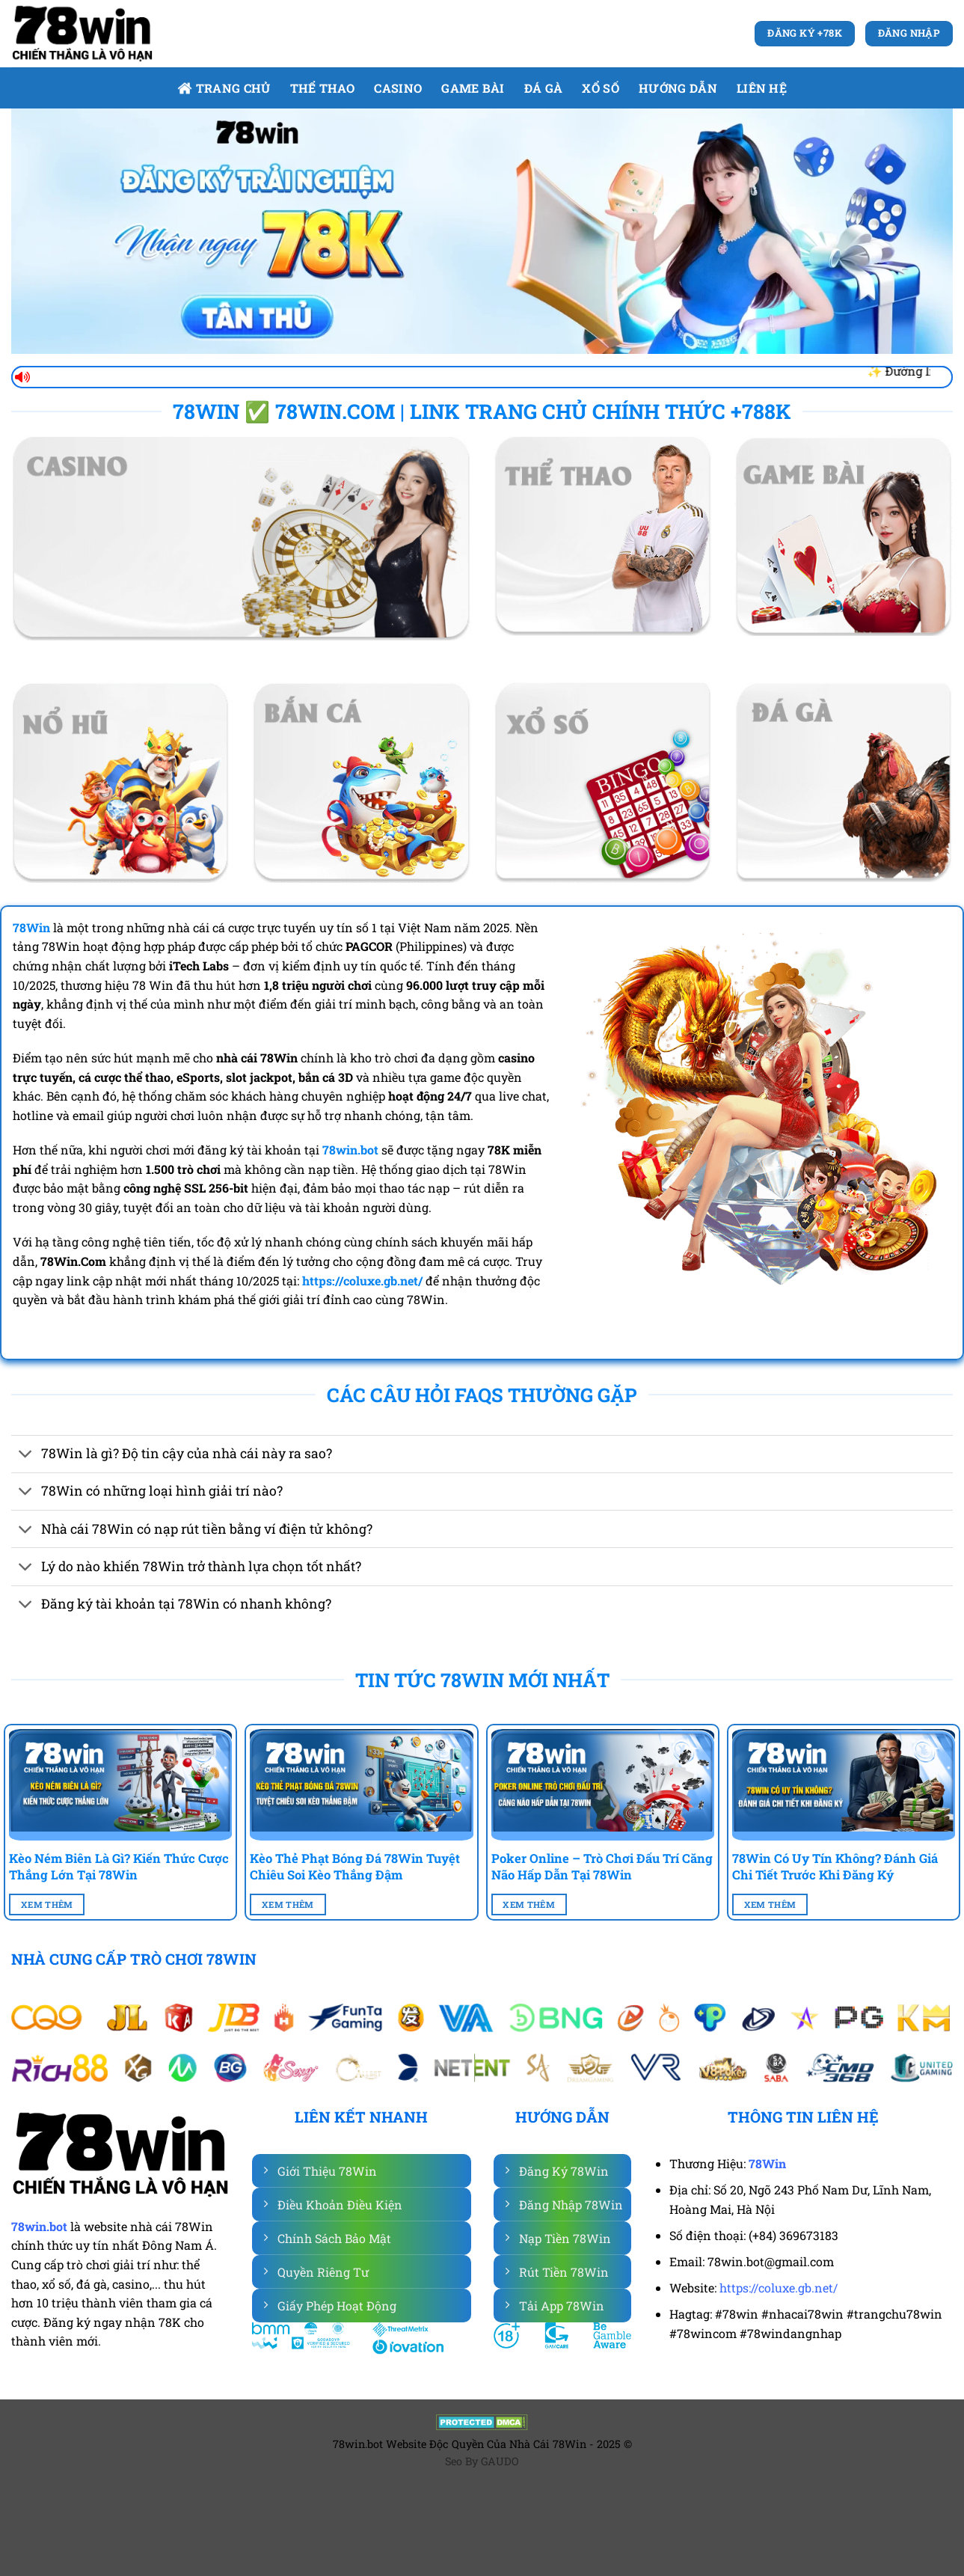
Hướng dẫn (678, 88)
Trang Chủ (224, 88)
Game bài (473, 88)
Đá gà (543, 88)
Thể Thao (322, 88)
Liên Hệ (762, 88)
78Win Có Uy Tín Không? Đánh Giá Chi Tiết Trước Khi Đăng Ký (835, 1866)
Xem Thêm (47, 1904)
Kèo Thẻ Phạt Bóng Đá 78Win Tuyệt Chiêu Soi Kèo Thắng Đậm (355, 1866)
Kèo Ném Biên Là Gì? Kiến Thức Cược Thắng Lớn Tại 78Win (119, 1866)
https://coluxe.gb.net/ (778, 2287)
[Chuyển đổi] (25, 1456)
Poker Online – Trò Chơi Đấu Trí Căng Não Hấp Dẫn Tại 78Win (602, 1866)
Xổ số (600, 88)
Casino (398, 88)
